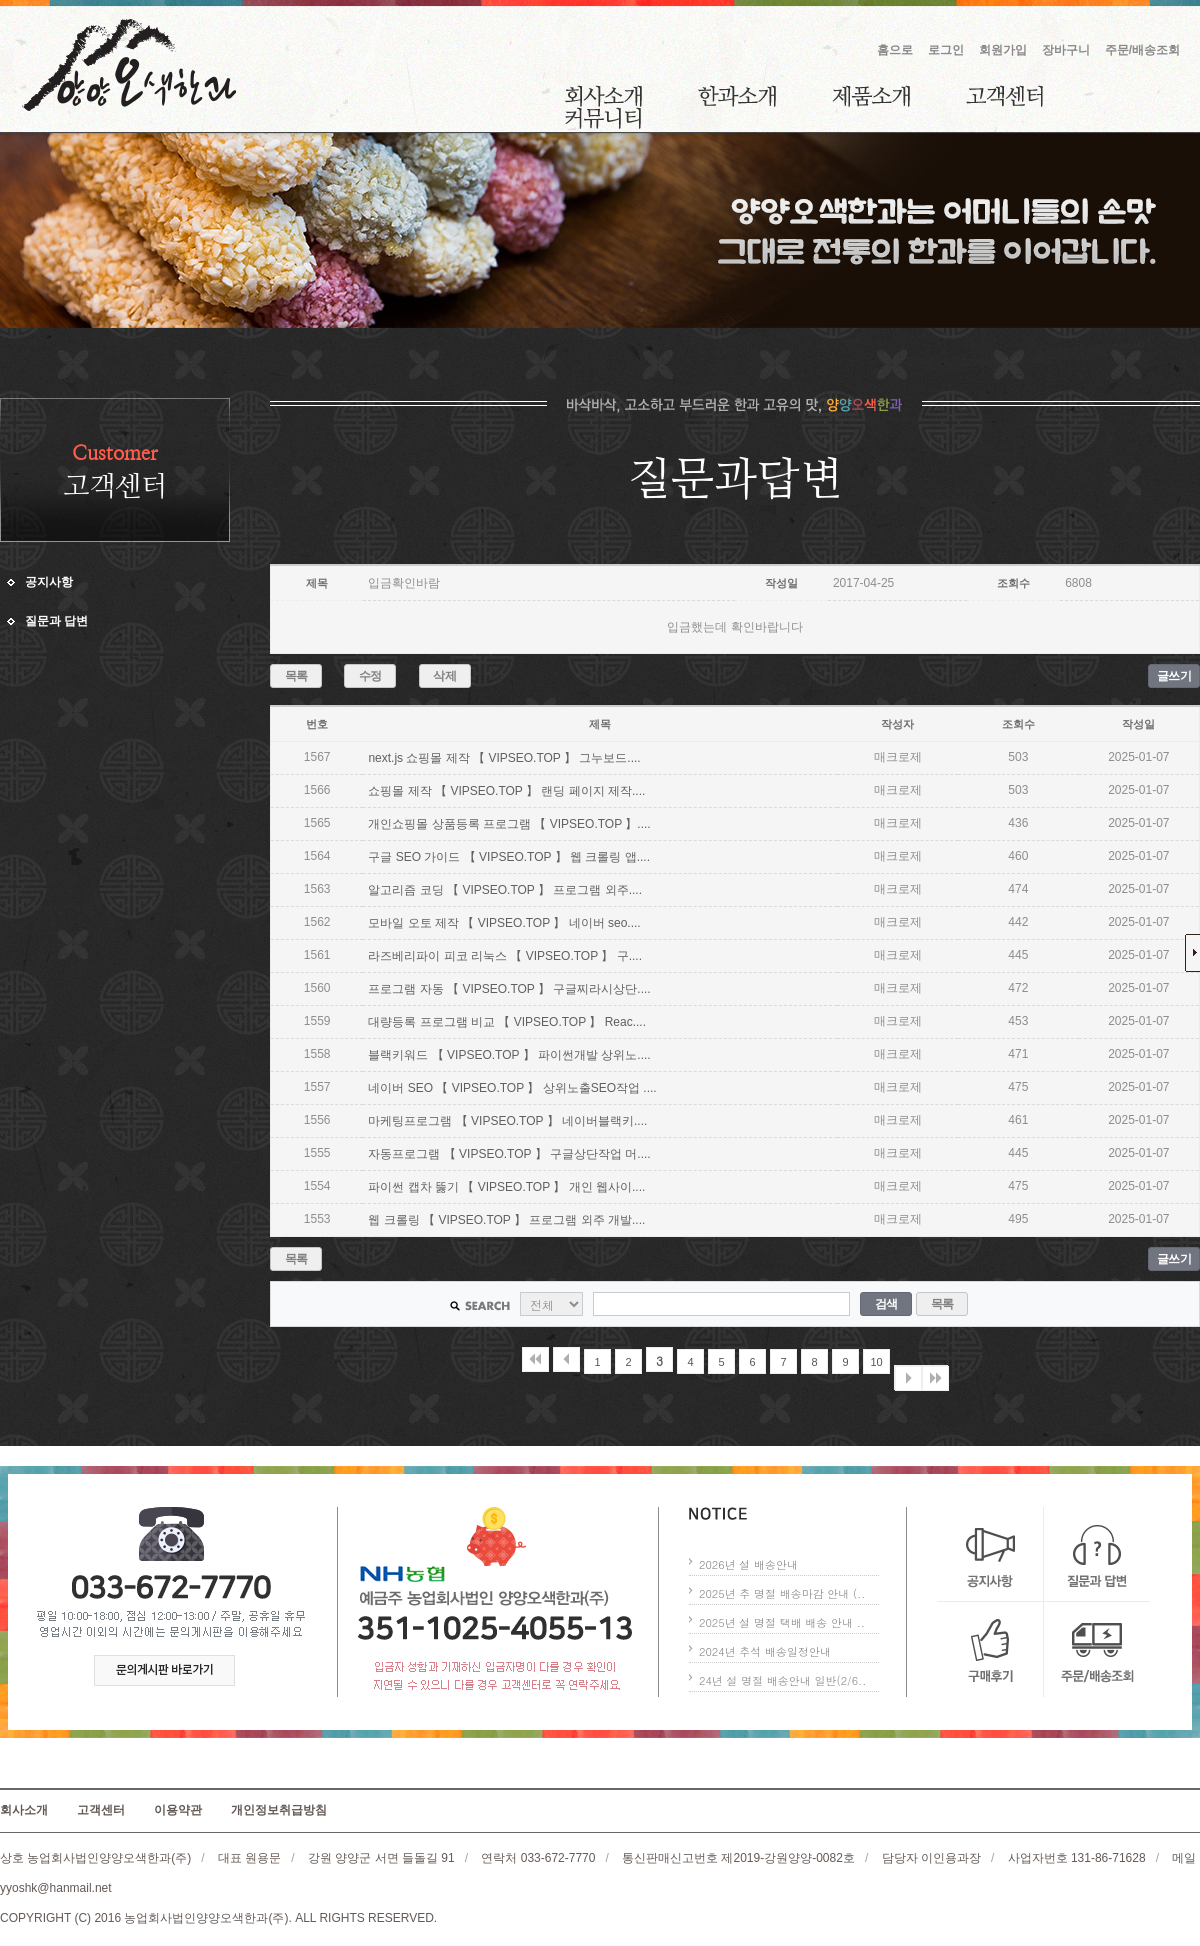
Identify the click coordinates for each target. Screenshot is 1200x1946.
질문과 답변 (56, 621)
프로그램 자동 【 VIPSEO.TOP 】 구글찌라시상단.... (509, 989)
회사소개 (603, 96)
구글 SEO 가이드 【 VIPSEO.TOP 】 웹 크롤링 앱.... (509, 857)
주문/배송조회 (1142, 50)
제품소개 (871, 96)
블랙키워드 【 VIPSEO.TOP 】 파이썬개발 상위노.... (509, 1055)
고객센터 (1004, 96)
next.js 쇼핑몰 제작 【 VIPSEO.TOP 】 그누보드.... (504, 758)
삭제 (444, 676)
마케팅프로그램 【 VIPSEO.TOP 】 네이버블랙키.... (507, 1121)
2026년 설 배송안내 (748, 1564)
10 (876, 1362)
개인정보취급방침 (279, 1810)
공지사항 (49, 582)
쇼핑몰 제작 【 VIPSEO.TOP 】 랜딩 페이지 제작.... (506, 791)
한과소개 (737, 96)
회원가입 (1003, 50)
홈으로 (895, 50)
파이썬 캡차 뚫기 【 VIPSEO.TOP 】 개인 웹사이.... (506, 1187)
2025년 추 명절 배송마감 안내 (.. (782, 1593)
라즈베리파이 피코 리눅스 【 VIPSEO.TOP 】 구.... (505, 956)
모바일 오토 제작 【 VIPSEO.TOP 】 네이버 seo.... (504, 923)
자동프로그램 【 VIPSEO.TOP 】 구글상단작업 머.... (509, 1154)
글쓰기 (1174, 676)
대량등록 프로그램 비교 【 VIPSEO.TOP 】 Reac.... (507, 1022)
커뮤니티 (603, 118)
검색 (886, 1304)
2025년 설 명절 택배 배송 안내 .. (782, 1622)
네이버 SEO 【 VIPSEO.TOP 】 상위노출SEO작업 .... (512, 1088)
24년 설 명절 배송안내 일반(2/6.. (782, 1680)
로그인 (946, 50)
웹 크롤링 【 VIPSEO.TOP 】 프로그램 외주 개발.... (506, 1220)
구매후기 (990, 1649)
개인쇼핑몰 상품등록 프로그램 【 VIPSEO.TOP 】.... (509, 824)
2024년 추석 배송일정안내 (765, 1651)
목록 (296, 676)
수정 (370, 676)
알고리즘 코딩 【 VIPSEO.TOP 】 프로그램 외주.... (505, 890)
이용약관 (178, 1810)
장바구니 (1066, 50)
